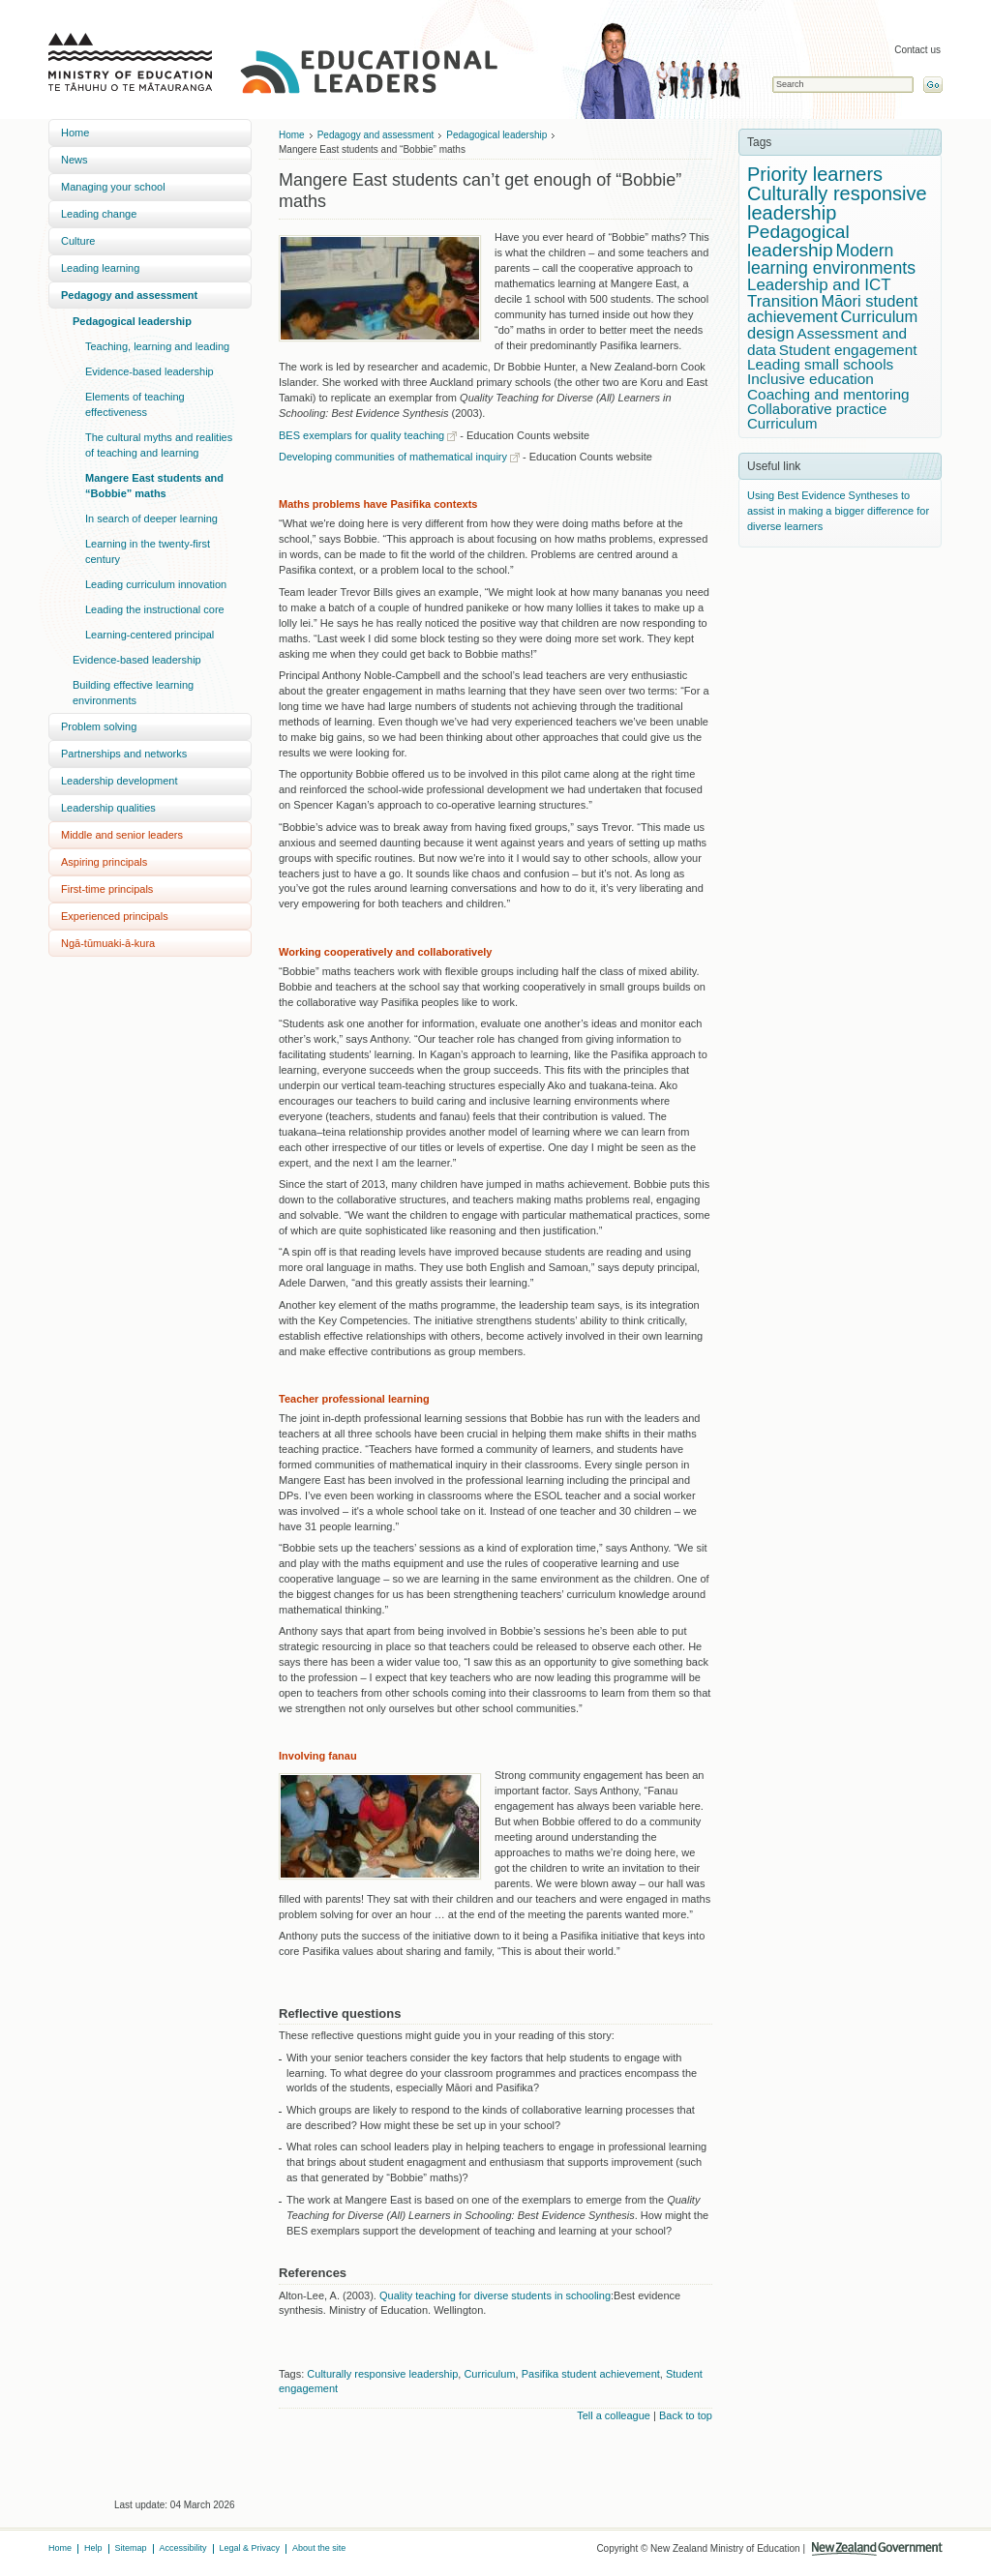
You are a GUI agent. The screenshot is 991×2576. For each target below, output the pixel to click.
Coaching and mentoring (828, 394)
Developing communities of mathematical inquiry (393, 456)
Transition (783, 301)
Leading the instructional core (155, 609)
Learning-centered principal (149, 634)
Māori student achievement (832, 309)
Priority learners (815, 174)
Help (93, 2548)
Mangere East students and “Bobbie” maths (154, 485)
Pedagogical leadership (132, 321)
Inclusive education (810, 378)
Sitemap (131, 2548)
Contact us (917, 49)
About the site (318, 2548)
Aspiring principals (104, 862)
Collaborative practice (816, 408)
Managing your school (113, 186)
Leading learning (100, 268)
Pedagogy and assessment (129, 295)
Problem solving (98, 726)
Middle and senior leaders (122, 835)
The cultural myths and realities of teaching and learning (158, 445)
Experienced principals (114, 916)
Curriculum (489, 2374)
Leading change (98, 214)
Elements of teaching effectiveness (135, 404)
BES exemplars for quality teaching (361, 435)
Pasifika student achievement (591, 2374)
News (74, 159)
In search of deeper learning (151, 518)
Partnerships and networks (124, 753)
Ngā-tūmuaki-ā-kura (108, 943)
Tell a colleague (613, 2415)
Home (75, 132)
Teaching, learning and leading (157, 346)
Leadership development (119, 780)
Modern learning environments (831, 259)
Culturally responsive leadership (382, 2374)
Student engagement (848, 349)
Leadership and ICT (819, 285)
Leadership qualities (108, 808)
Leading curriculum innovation (155, 584)
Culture (78, 241)
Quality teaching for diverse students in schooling (495, 2295)
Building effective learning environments (133, 692)
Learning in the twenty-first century (147, 551)
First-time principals (107, 889)
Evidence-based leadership (149, 371)
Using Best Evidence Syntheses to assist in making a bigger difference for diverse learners (838, 510)
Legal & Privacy (250, 2548)
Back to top (685, 2415)
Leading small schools (820, 364)
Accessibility (183, 2548)
